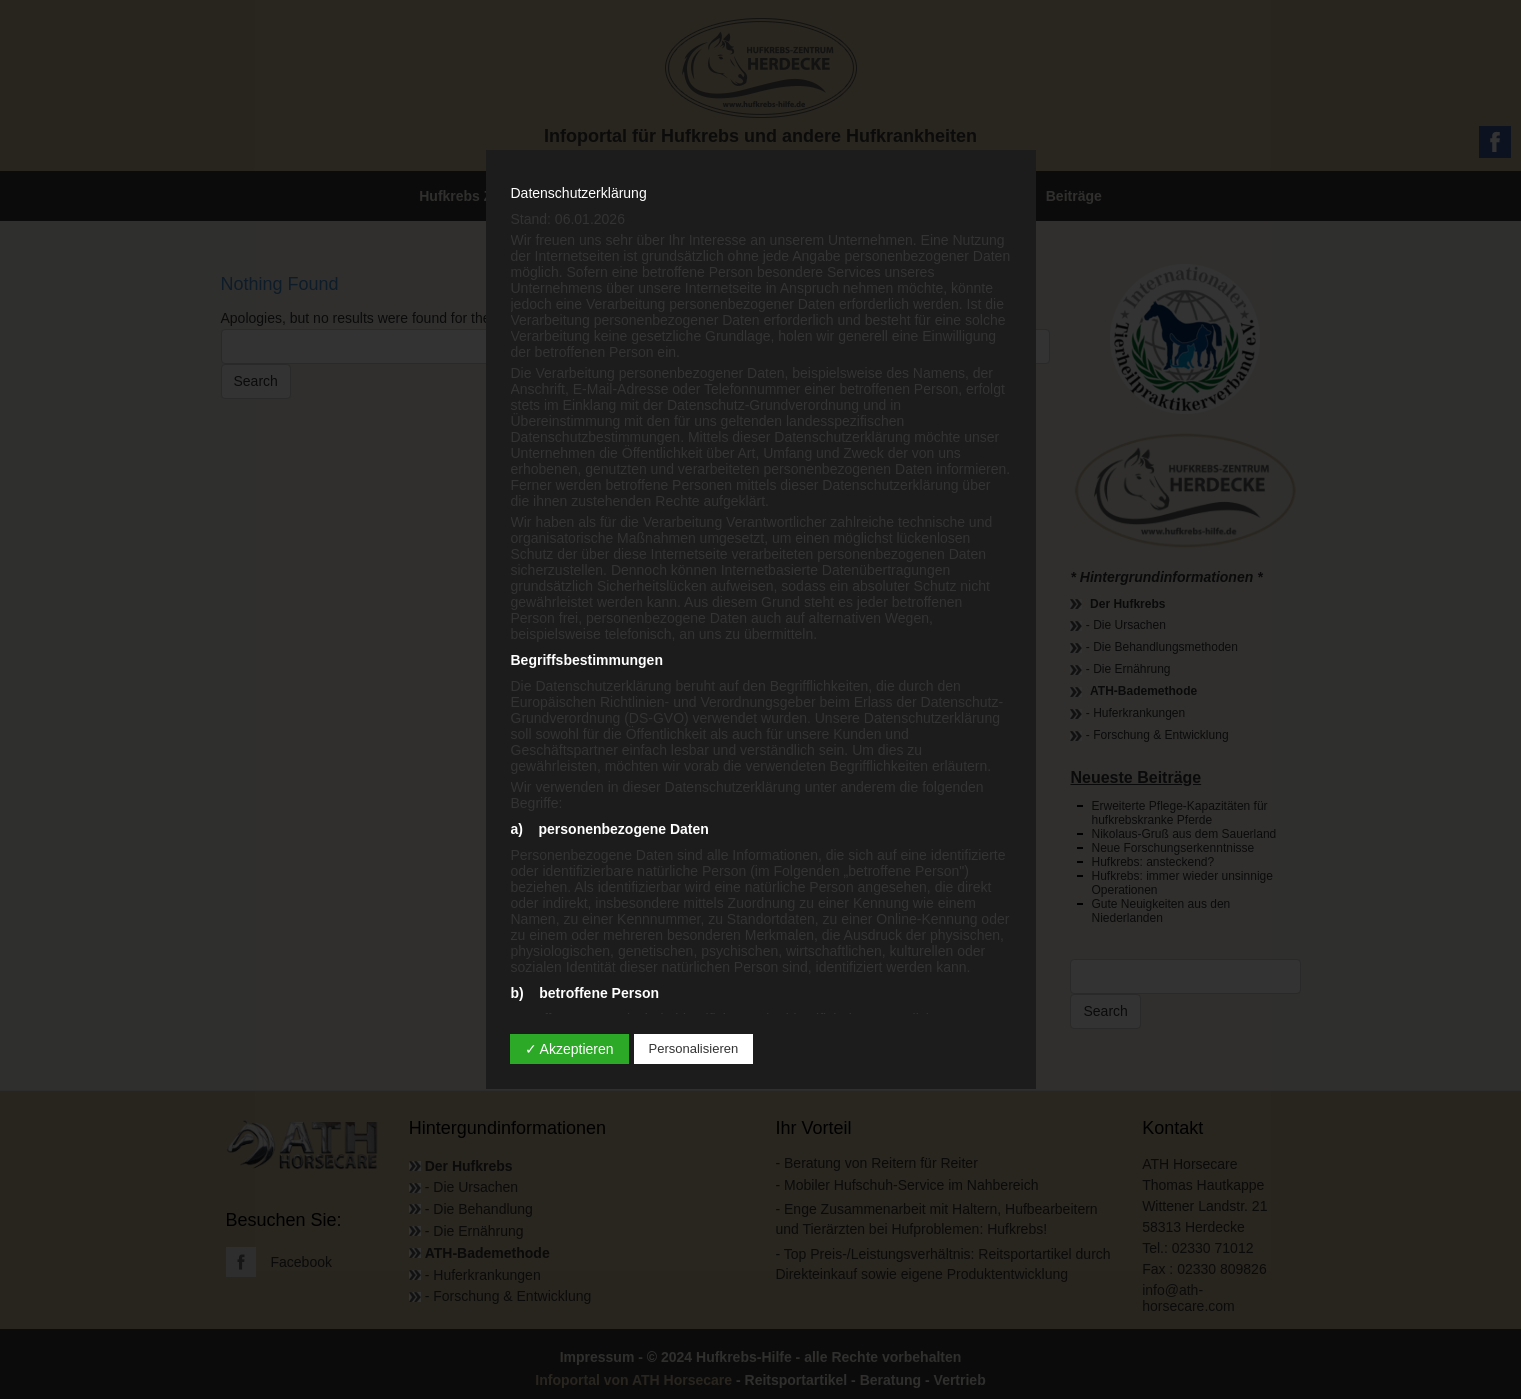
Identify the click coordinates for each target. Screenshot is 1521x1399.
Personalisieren (694, 1048)
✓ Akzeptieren (569, 1049)
